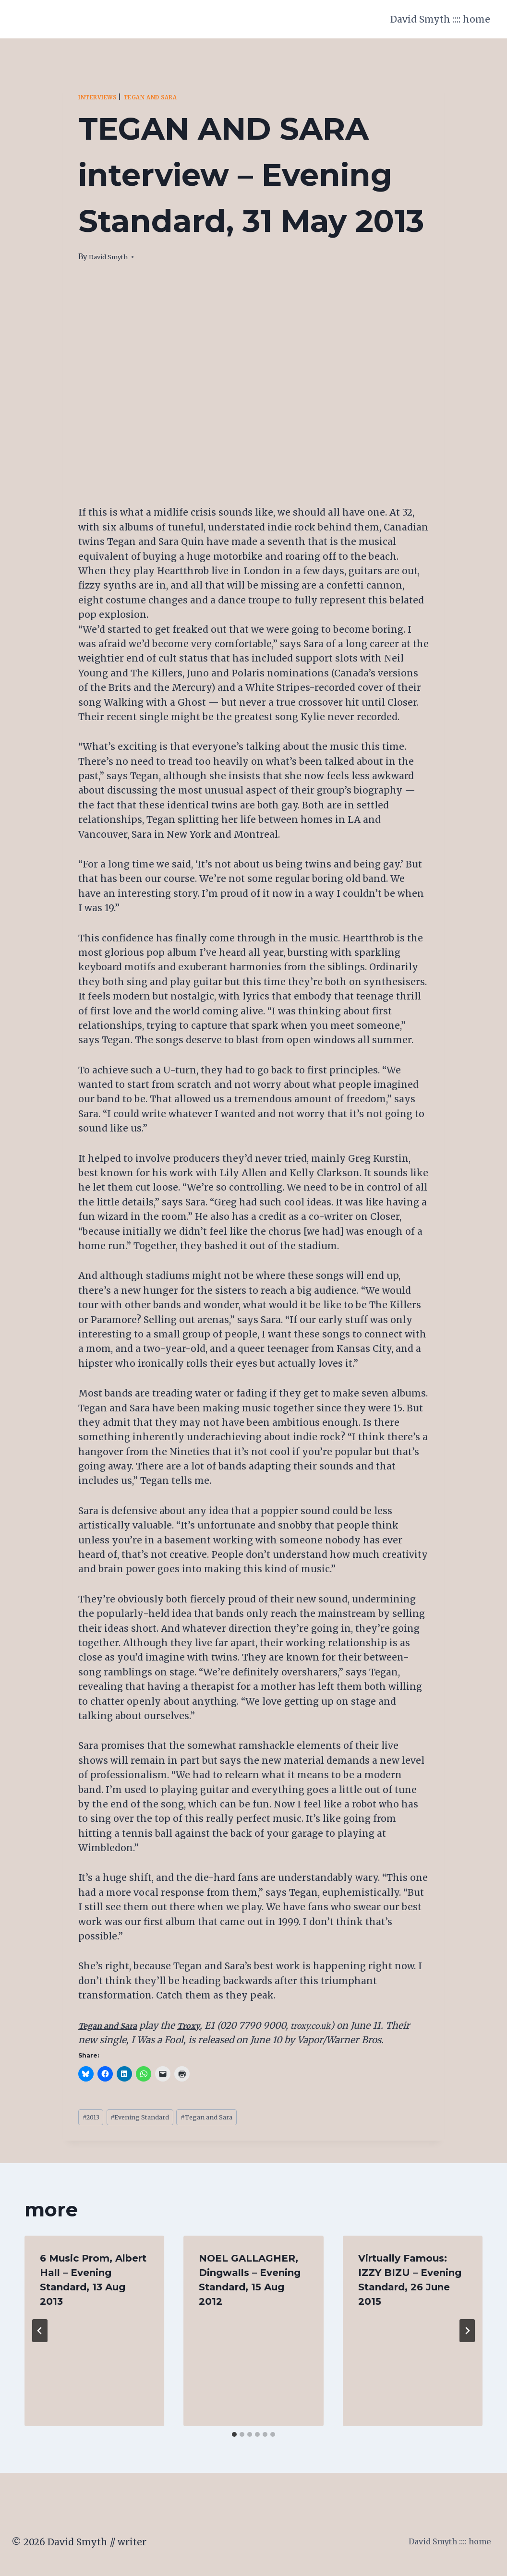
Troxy (203, 2025)
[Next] (467, 2334)
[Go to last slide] (40, 2334)
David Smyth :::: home (440, 19)
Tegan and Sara (165, 97)
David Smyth (112, 256)
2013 (93, 2118)
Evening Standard (153, 2118)
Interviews (102, 97)
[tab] (234, 2437)
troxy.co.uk (330, 2025)
